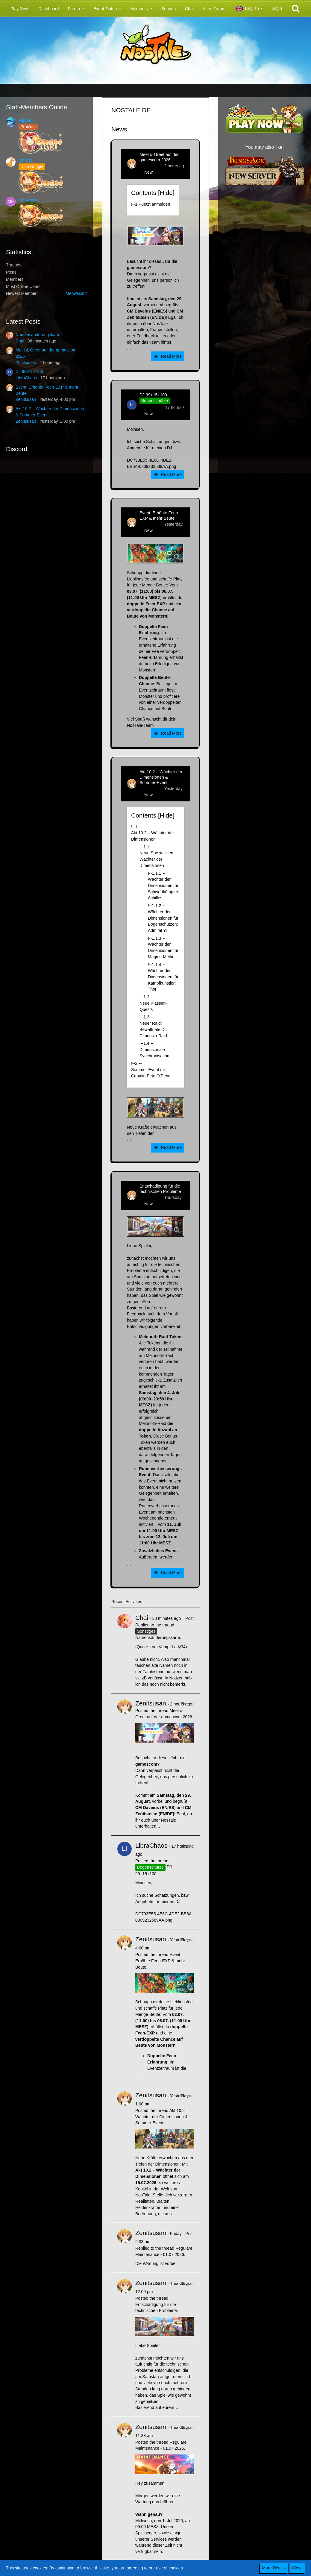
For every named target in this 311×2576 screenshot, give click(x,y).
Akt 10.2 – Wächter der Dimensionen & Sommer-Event (160, 777)
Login (277, 8)
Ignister (25, 160)
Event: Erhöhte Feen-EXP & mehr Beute (159, 515)
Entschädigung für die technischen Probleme (160, 1189)
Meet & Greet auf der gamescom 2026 (159, 157)
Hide (166, 192)
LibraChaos (26, 377)
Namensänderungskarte (38, 334)
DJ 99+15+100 (29, 371)
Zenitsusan (26, 362)
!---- (150, 204)
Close (297, 2568)
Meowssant (29, 200)
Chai (20, 341)
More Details (274, 2568)
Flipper (25, 120)
